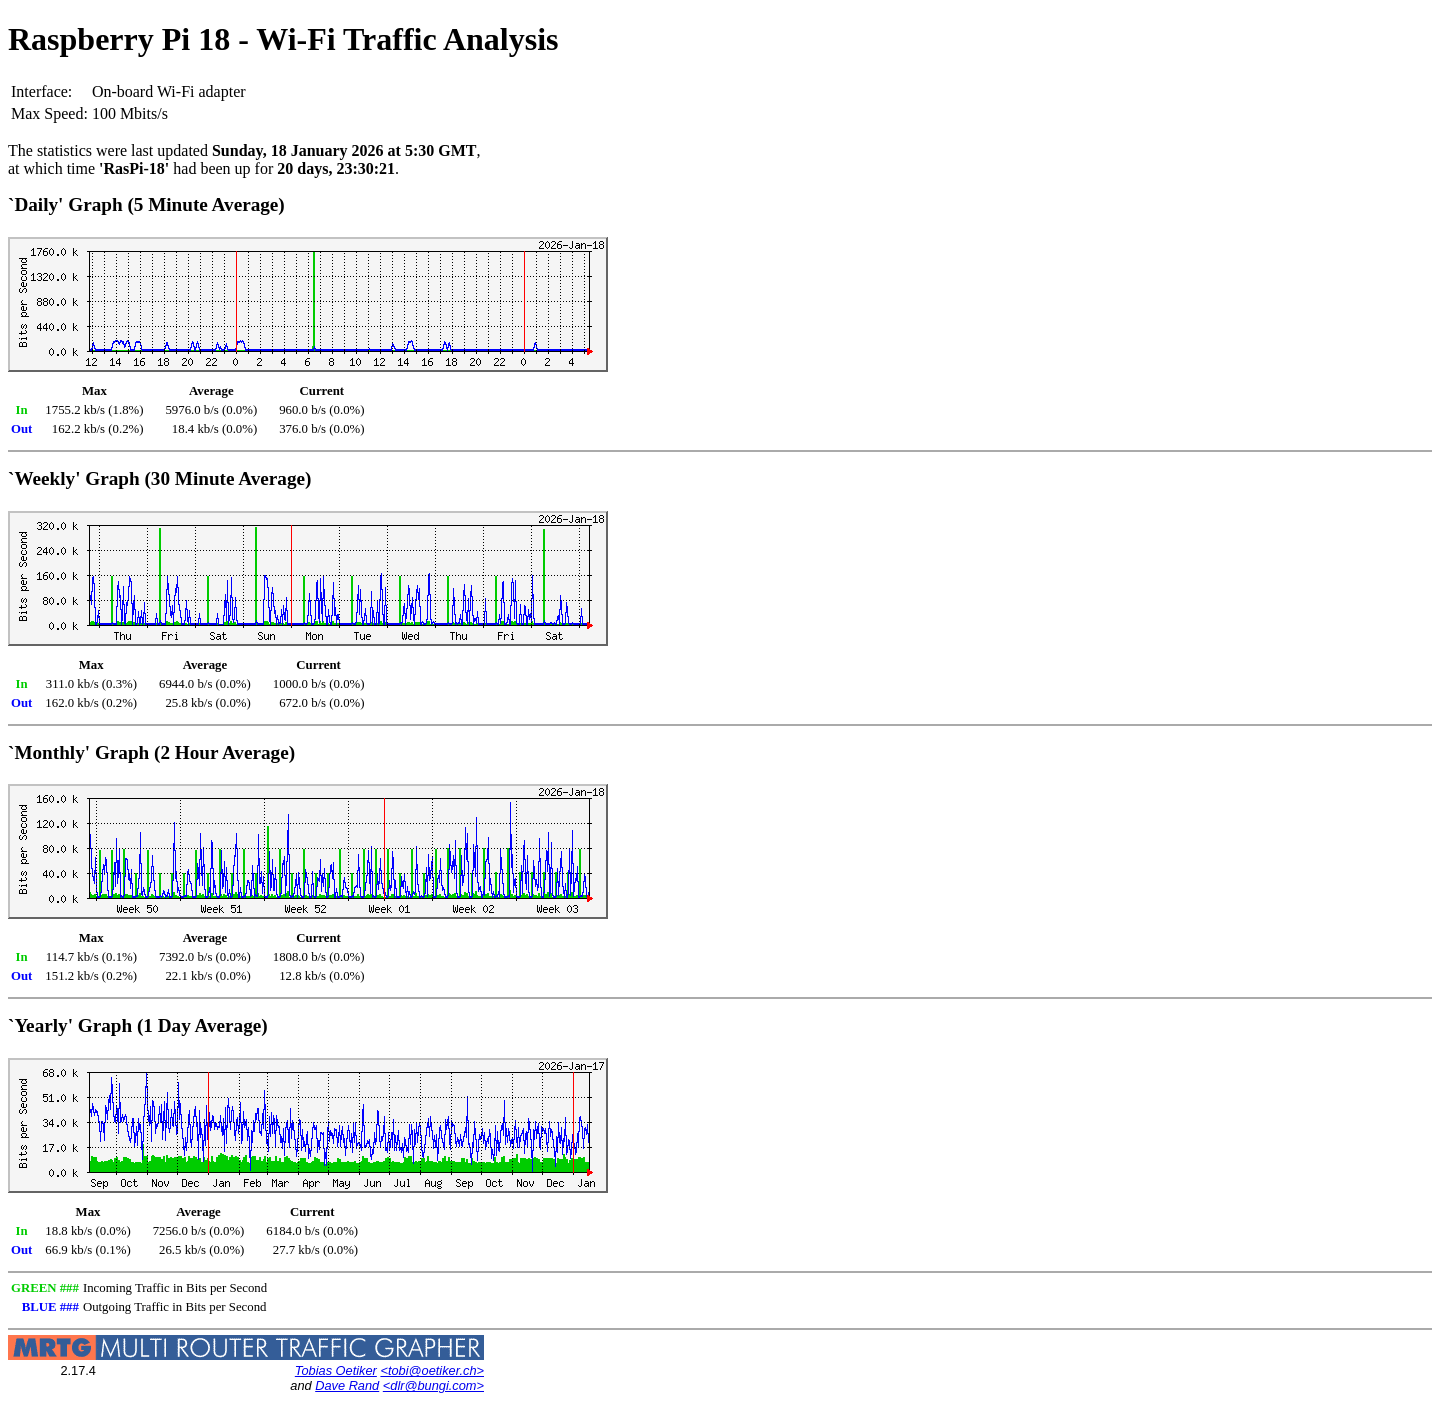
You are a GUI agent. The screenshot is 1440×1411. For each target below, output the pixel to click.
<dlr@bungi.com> (433, 1385)
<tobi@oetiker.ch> (432, 1370)
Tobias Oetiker (336, 1370)
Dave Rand (347, 1385)
